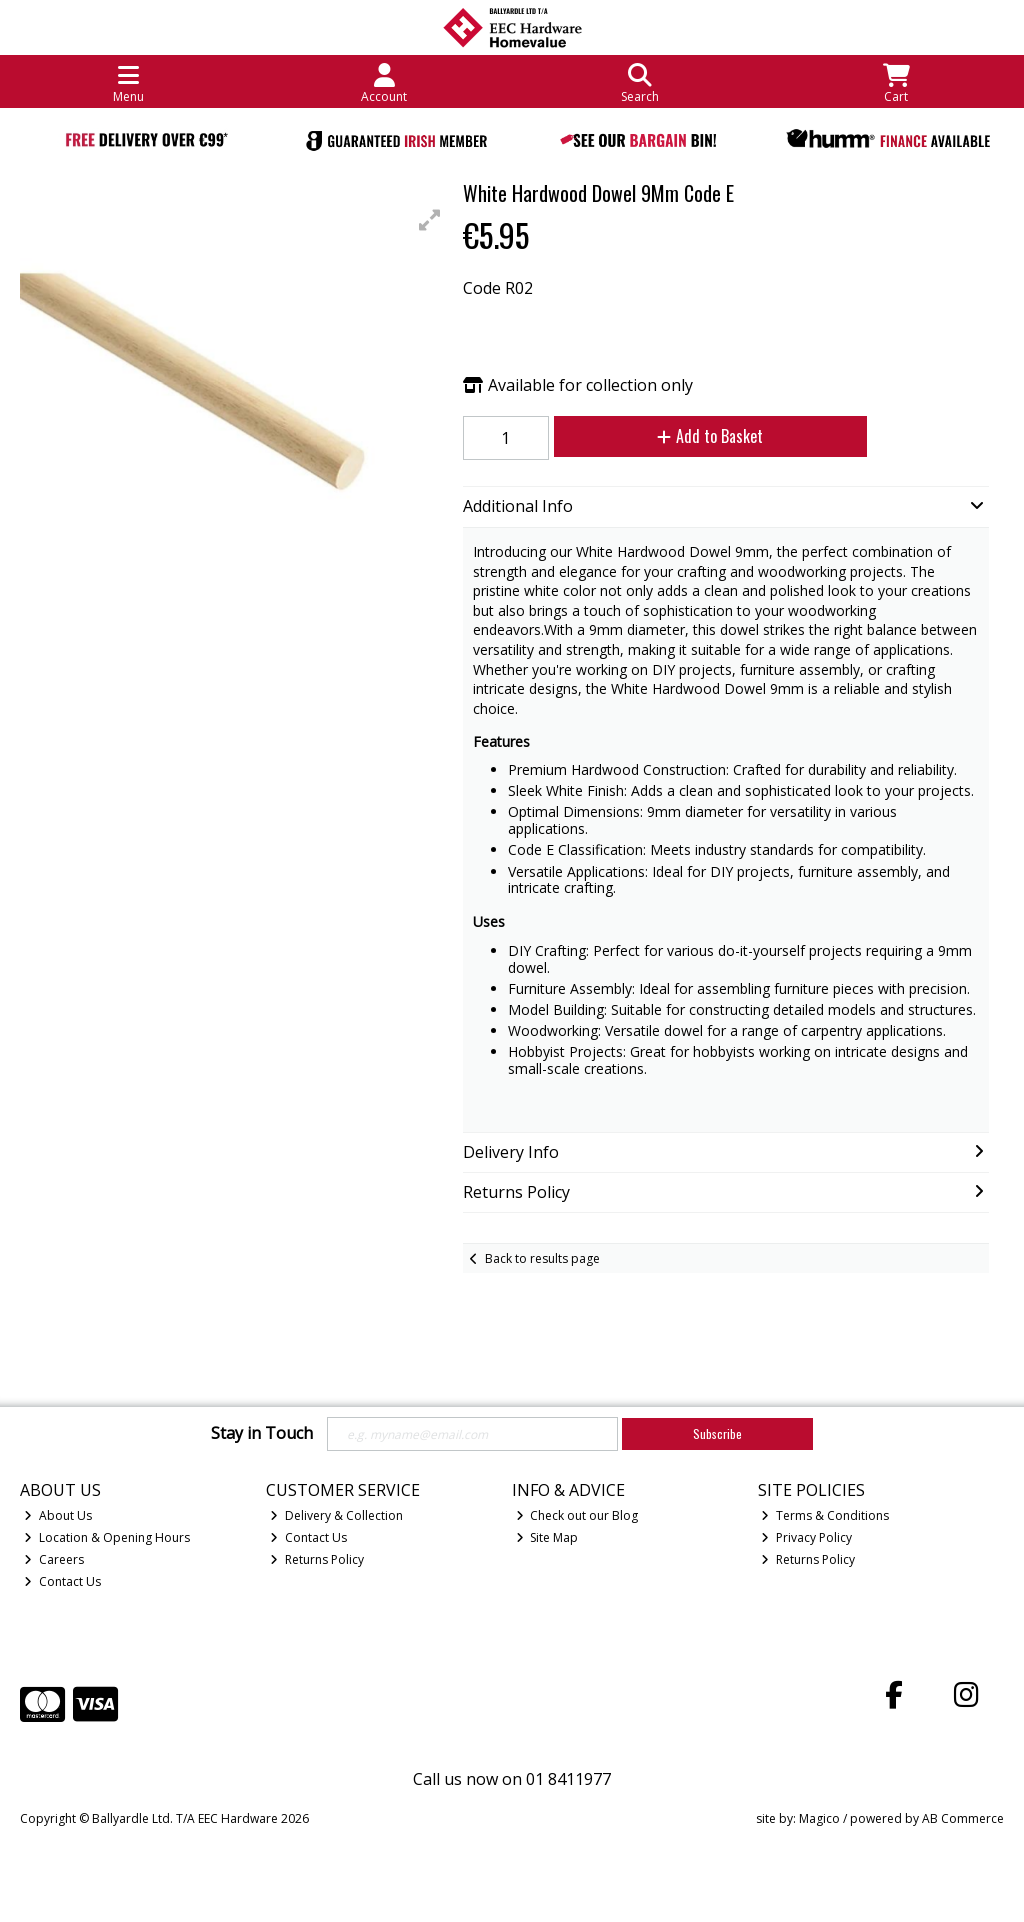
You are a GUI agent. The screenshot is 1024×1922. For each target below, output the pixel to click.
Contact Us (62, 1581)
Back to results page (542, 1258)
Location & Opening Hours (107, 1537)
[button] (430, 220)
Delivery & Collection (336, 1515)
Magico (819, 1818)
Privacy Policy (806, 1537)
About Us (58, 1515)
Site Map (547, 1537)
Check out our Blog (577, 1515)
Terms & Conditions (825, 1515)
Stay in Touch (262, 1434)
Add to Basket (710, 436)
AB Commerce (963, 1818)
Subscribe (717, 1433)
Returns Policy (317, 1559)
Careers (54, 1559)
